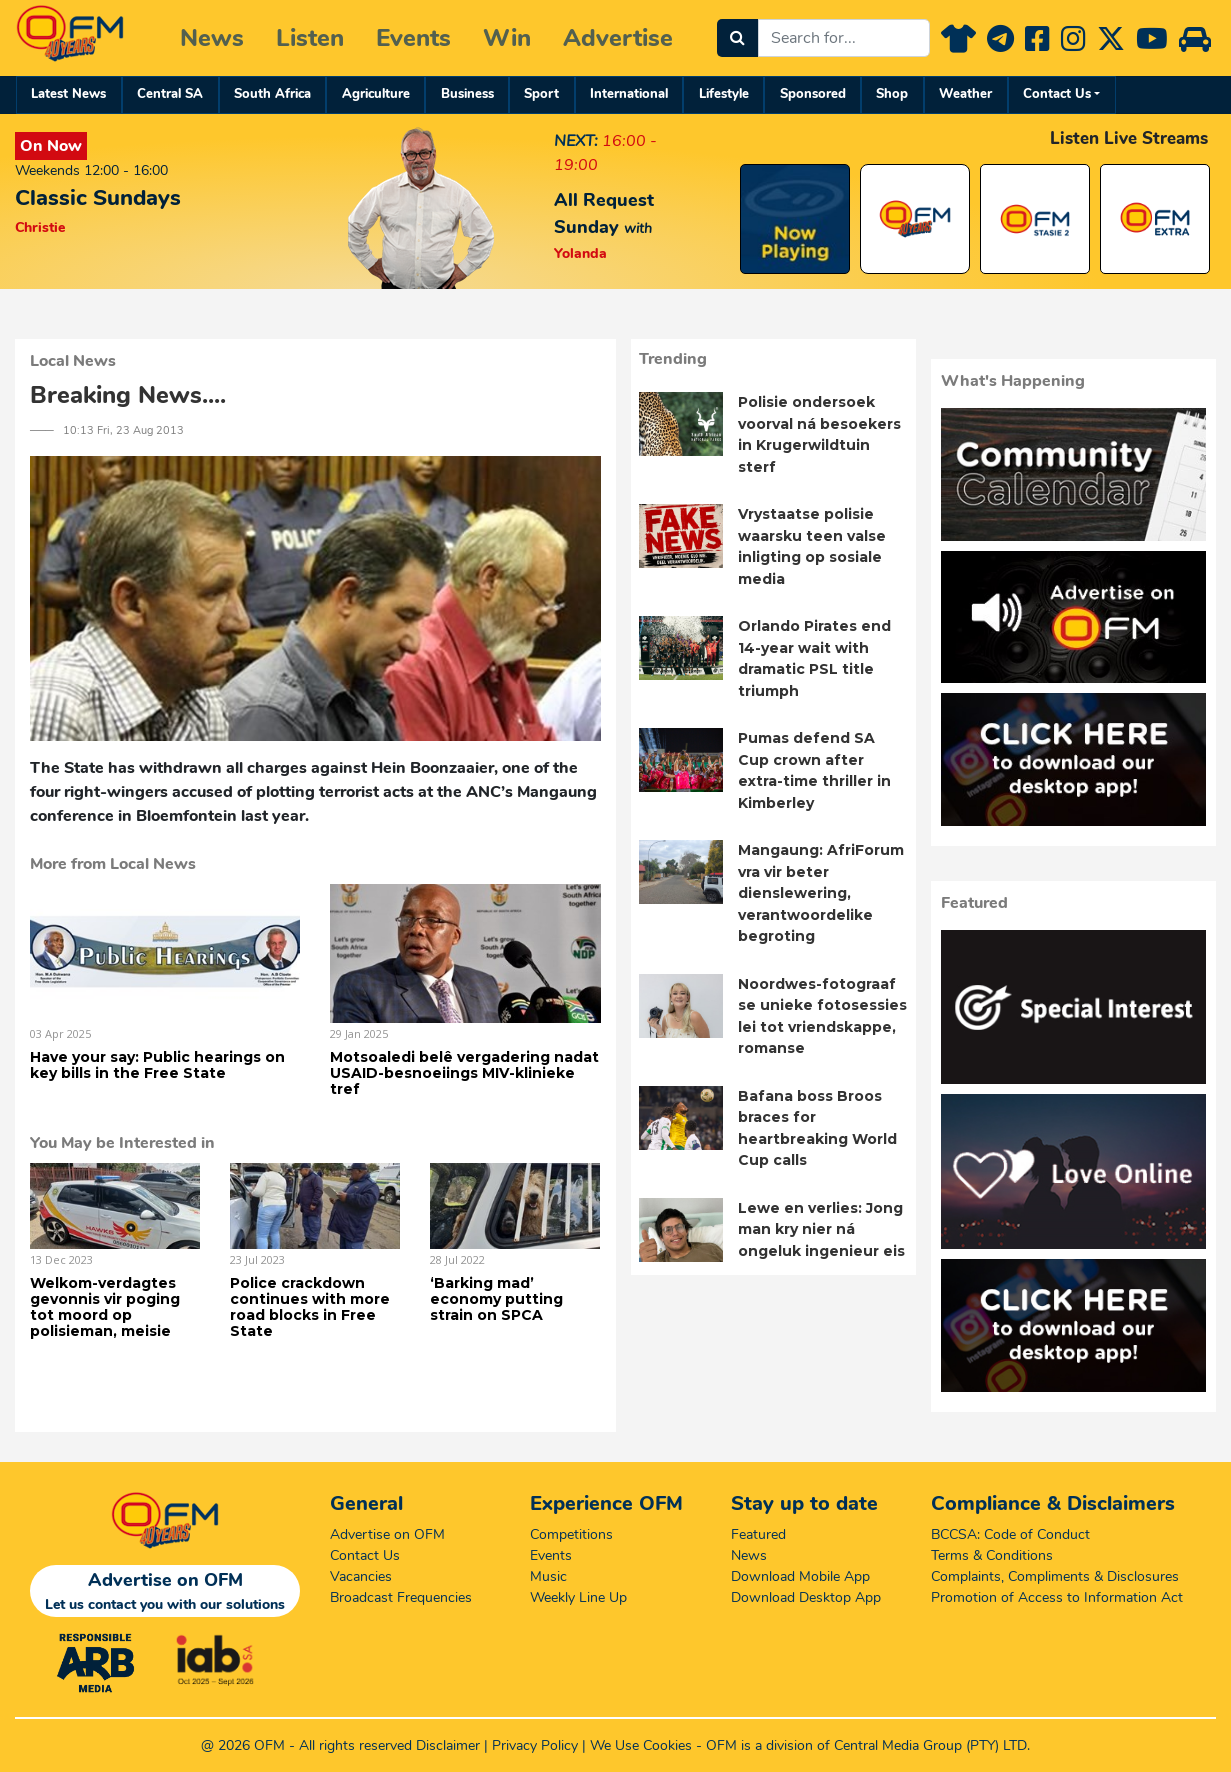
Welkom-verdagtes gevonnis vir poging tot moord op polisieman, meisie (105, 1307)
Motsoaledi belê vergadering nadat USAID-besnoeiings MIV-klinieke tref (464, 1073)
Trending (673, 359)
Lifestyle (724, 94)
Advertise (618, 38)
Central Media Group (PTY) (916, 1745)
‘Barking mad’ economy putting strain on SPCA (496, 1299)
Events (413, 38)
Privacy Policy (535, 1745)
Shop (892, 94)
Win (507, 38)
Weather (965, 94)
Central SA (170, 94)
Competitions (571, 1534)
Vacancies (361, 1576)
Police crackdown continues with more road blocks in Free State (310, 1307)
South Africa (272, 94)
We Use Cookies (641, 1745)
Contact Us (1057, 94)
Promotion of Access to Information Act (1057, 1597)
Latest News (68, 94)
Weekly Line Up (578, 1597)
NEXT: (576, 141)
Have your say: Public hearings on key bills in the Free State (157, 1065)
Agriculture (376, 94)
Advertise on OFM (387, 1534)
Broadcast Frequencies (401, 1597)
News (212, 38)
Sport (541, 94)
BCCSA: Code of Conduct (1010, 1534)
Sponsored (813, 94)
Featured (758, 1534)
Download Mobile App (800, 1576)
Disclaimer (448, 1745)
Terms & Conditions (992, 1555)
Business (467, 94)
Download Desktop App (806, 1597)
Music (548, 1576)
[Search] (737, 38)
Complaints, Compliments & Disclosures (1055, 1576)
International (629, 94)
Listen (310, 38)
